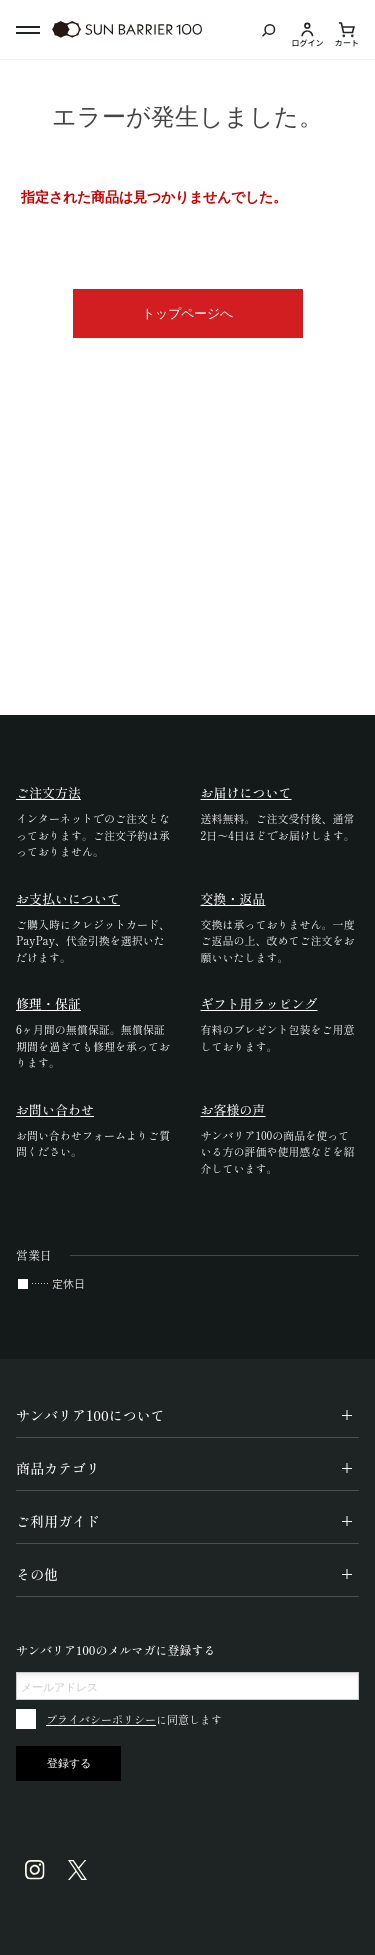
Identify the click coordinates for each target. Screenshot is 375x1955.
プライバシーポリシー (101, 1719)
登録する (69, 1763)
